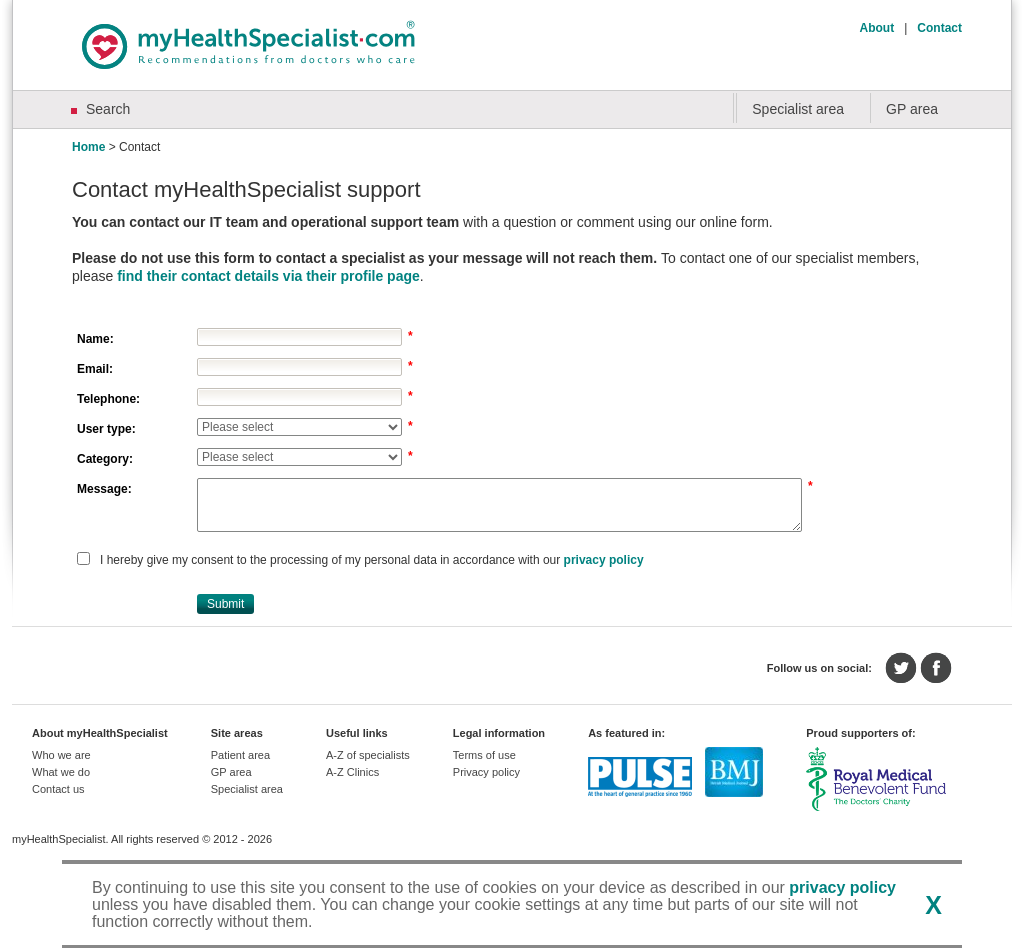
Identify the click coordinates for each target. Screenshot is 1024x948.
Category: (105, 459)
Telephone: (108, 399)
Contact (939, 28)
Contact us (58, 789)
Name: (95, 339)
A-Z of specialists (368, 755)
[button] (225, 604)
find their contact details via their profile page (268, 276)
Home (88, 147)
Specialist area (798, 109)
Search (108, 109)
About (877, 28)
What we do (61, 772)
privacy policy (604, 560)
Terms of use (484, 755)
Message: (104, 489)
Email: (95, 369)
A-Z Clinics (352, 772)
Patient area (240, 755)
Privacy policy (486, 772)
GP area (912, 109)
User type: (106, 429)
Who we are (61, 755)
